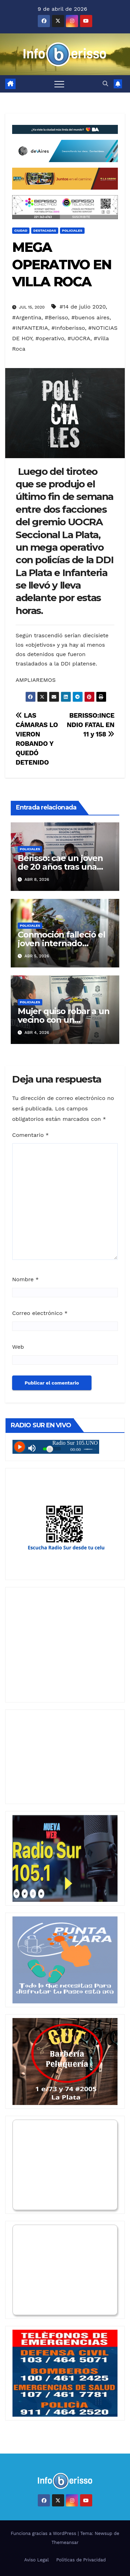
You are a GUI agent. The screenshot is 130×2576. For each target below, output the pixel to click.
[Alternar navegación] (59, 84)
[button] (105, 83)
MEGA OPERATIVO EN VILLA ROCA (61, 264)
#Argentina (26, 317)
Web (18, 1346)
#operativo (49, 338)
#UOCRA (79, 338)
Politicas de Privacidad (81, 2559)
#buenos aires (90, 317)
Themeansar (65, 2542)
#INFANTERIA (30, 328)
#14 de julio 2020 (83, 306)
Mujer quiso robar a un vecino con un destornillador (64, 1020)
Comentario (30, 1135)
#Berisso (56, 317)
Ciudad (20, 230)
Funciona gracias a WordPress (44, 2533)
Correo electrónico (40, 1313)
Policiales (72, 230)
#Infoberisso (68, 328)
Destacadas (44, 230)
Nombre (25, 1279)
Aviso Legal (36, 2559)
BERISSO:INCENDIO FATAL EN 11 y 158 (90, 724)
